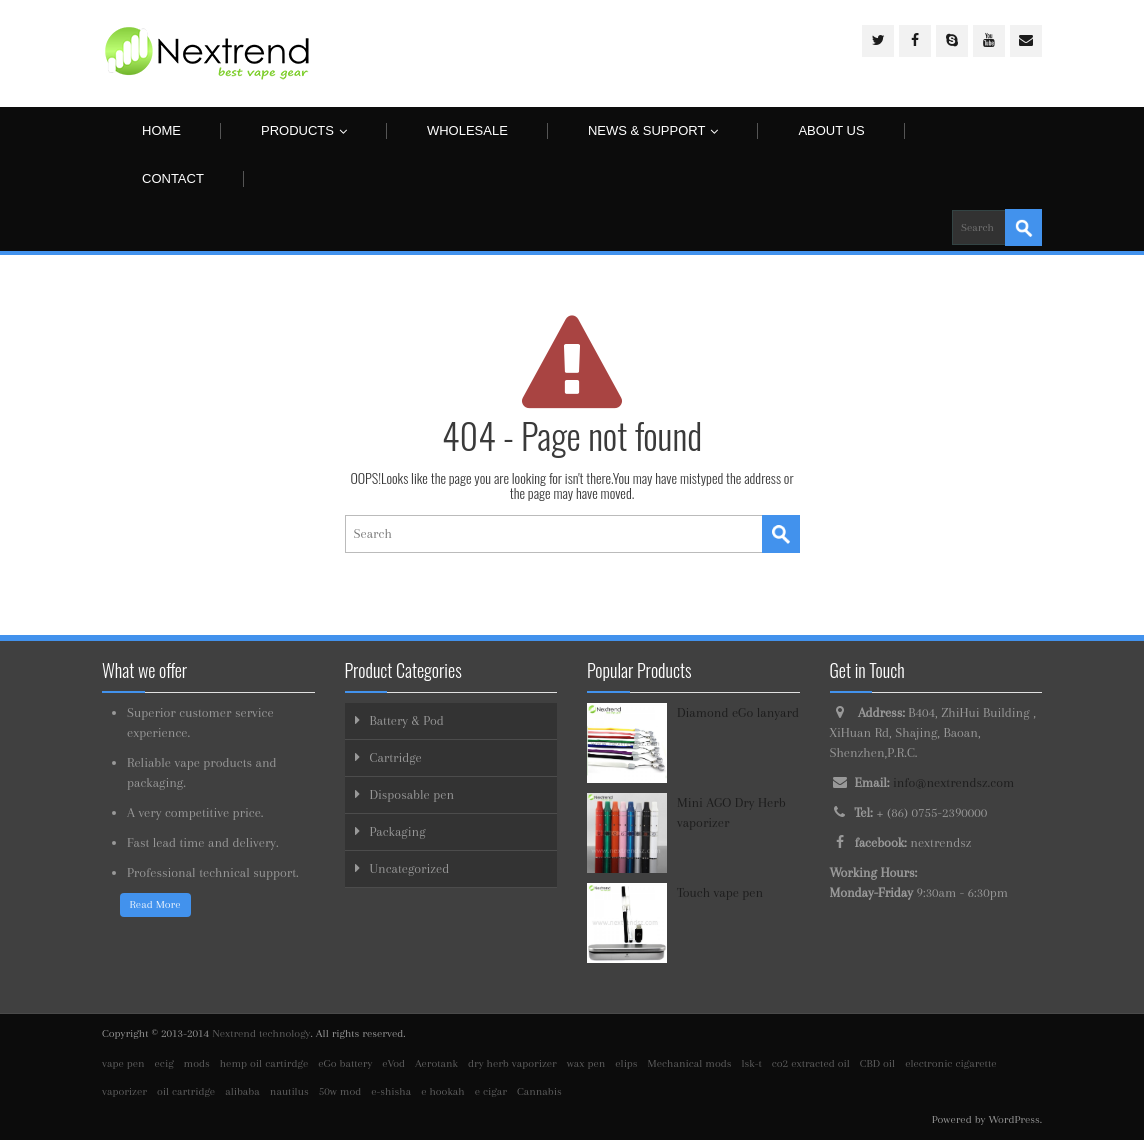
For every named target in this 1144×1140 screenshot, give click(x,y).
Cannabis (539, 1091)
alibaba (242, 1091)
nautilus (289, 1091)
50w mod (340, 1091)
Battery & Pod (407, 720)
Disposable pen (412, 794)
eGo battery (345, 1063)
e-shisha (391, 1091)
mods (197, 1063)
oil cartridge (186, 1091)
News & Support (653, 130)
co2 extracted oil (811, 1063)
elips (626, 1063)
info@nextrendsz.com (953, 782)
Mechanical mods (690, 1063)
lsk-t (752, 1063)
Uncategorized (410, 868)
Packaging (398, 831)
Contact (173, 178)
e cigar (491, 1091)
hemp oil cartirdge (264, 1063)
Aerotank (436, 1063)
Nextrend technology (261, 1033)
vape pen (123, 1063)
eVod (393, 1063)
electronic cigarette (950, 1063)
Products (304, 130)
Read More (155, 904)
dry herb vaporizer (512, 1063)
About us (831, 130)
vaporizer (124, 1091)
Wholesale (467, 130)
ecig (164, 1063)
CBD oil (877, 1063)
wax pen (586, 1063)
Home (161, 130)
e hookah (443, 1091)
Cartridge (396, 757)
